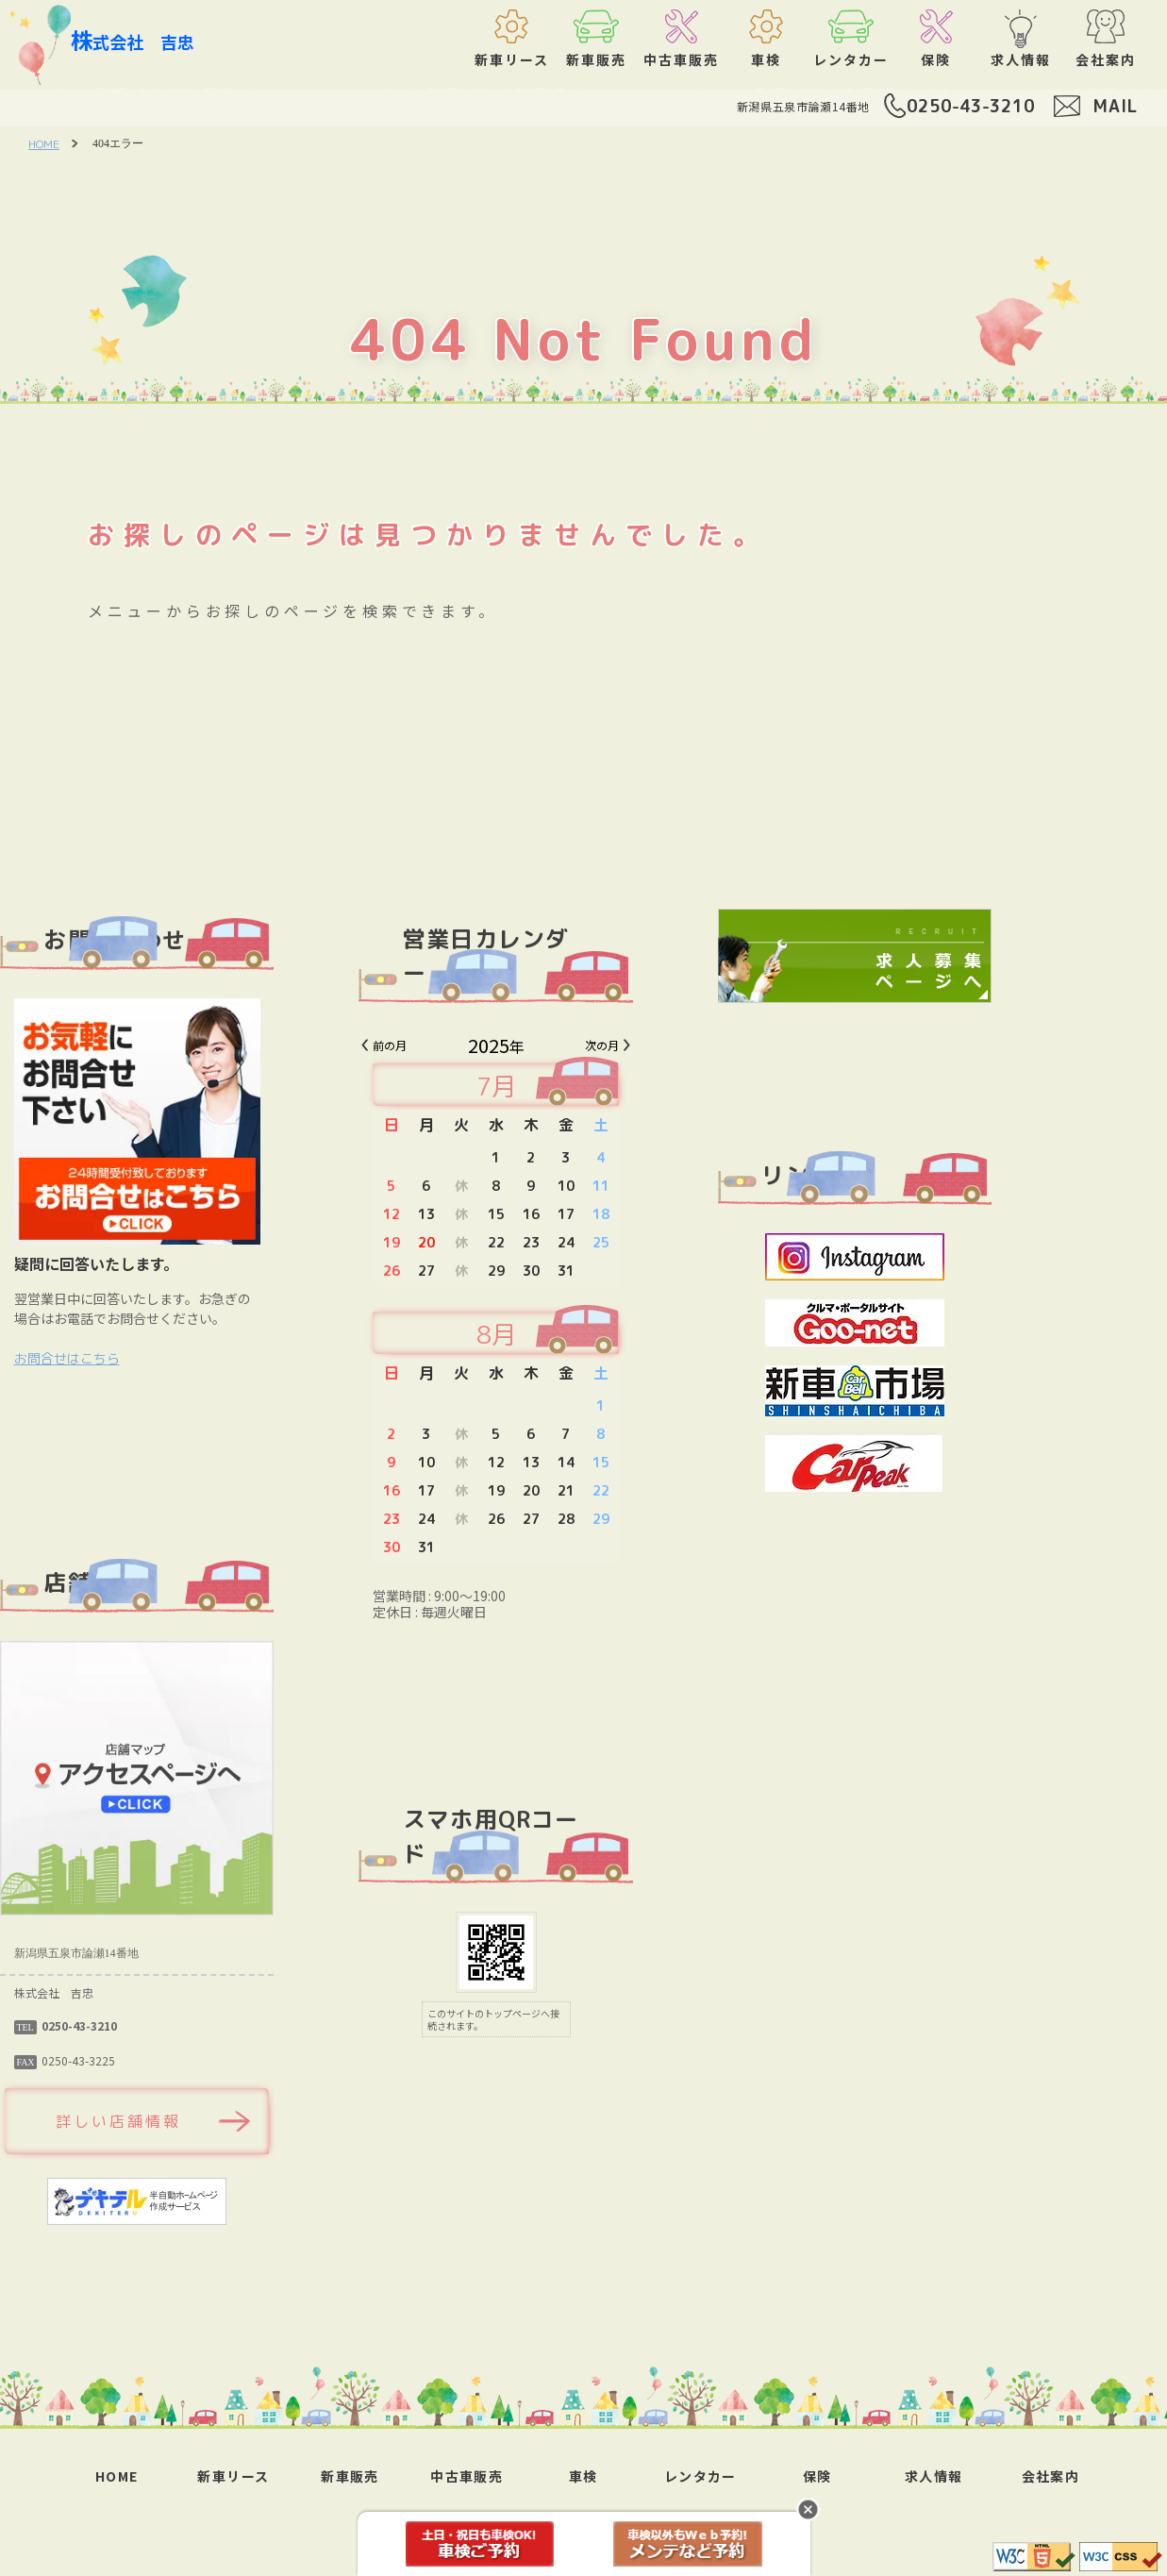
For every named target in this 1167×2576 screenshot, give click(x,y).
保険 (817, 2476)
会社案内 (1051, 2476)
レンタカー (700, 2476)
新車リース (233, 2476)
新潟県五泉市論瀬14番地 (803, 106)
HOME (43, 144)
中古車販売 (466, 2476)
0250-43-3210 (971, 106)
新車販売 (350, 2476)
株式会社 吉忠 (132, 40)
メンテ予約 (687, 2544)
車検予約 (480, 2544)
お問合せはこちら (154, 1358)
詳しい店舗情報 (206, 2121)
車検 (583, 2476)
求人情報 (934, 2476)
